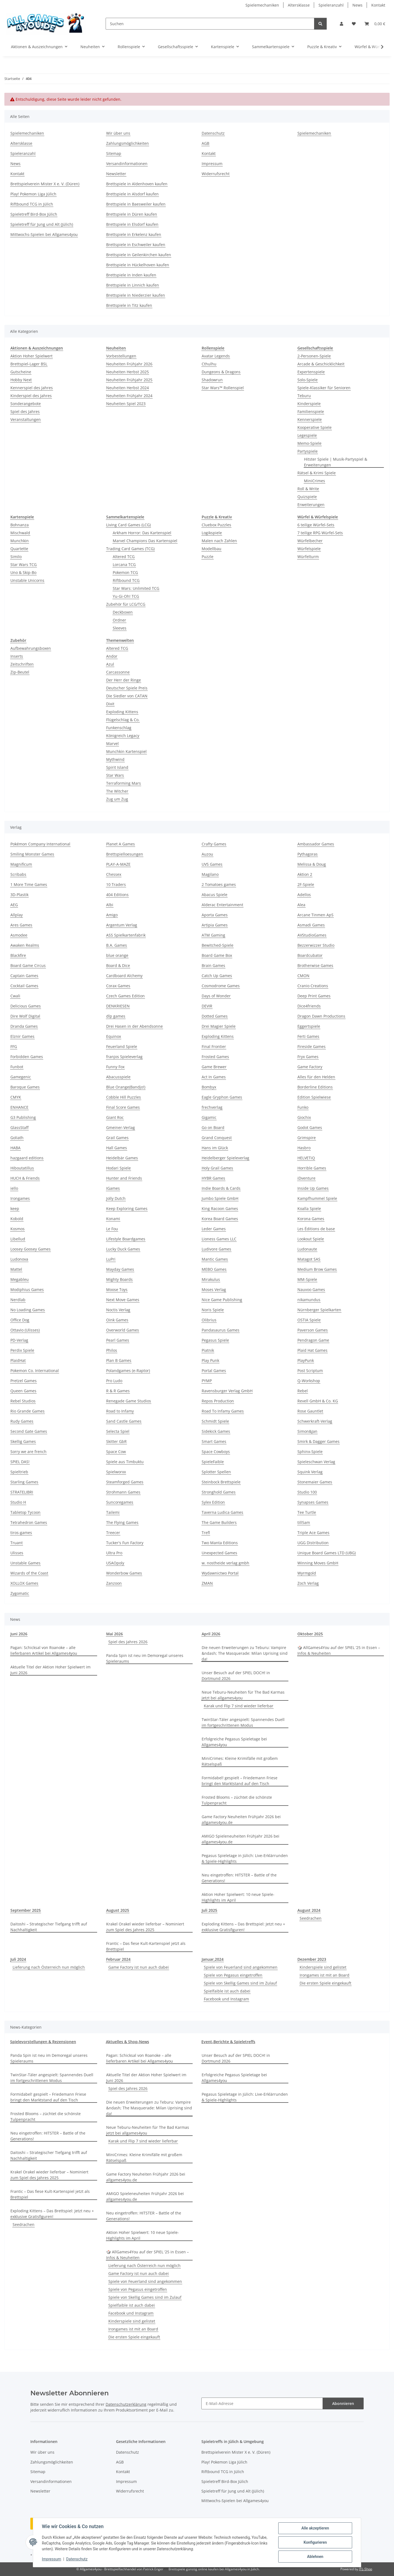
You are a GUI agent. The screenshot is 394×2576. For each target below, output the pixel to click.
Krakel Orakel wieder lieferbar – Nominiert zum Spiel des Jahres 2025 (145, 1926)
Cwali (15, 995)
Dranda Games (24, 1026)
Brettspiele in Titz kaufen (129, 305)
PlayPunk (305, 1360)
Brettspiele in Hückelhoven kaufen (137, 264)
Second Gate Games (28, 1431)
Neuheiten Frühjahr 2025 (129, 379)
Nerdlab (17, 1299)
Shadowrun (212, 379)
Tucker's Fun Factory (124, 1542)
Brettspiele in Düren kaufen (131, 214)
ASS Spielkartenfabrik (126, 935)
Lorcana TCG (124, 564)
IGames (113, 1188)
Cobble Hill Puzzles (123, 1097)
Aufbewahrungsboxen (30, 648)
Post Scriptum (310, 1370)
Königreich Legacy (122, 735)
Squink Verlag (310, 1471)
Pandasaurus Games (220, 1330)
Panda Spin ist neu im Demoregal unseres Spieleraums (144, 1658)
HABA (15, 1147)
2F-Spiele (305, 884)
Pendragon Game (313, 1340)
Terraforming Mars (123, 783)
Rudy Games (21, 1421)
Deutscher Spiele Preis (126, 688)
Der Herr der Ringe (123, 680)
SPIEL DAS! (20, 1461)
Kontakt (378, 5)
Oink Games (117, 1319)
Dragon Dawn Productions (321, 1016)
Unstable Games (25, 1563)
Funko (302, 1107)
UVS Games (212, 864)
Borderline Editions (315, 1087)
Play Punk (210, 1360)
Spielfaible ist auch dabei (227, 1991)
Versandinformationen (126, 163)
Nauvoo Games (311, 1289)
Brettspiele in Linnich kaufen (132, 285)
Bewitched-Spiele (217, 945)
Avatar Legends (216, 356)
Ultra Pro (114, 1552)
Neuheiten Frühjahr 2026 (129, 363)
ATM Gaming (213, 935)
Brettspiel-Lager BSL (28, 363)
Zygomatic (19, 1593)
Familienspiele (310, 411)
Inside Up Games (313, 1188)
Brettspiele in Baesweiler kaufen (136, 204)
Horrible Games (311, 1168)
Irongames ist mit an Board (324, 1975)
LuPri (110, 1259)
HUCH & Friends (25, 1178)
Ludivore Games (216, 1249)
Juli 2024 (18, 1959)
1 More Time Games (28, 884)
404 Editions (117, 894)
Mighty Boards (119, 1279)
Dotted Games (215, 1016)
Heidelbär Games (122, 1157)
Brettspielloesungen (124, 854)
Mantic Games (215, 1259)
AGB (205, 143)
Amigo (112, 914)
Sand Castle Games (123, 1421)
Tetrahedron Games (28, 1522)
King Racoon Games (220, 1208)
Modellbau (211, 548)
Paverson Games (312, 1330)
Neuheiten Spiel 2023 (126, 403)
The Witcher (117, 791)
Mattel (16, 1269)
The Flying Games (122, 1522)
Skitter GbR (116, 1441)
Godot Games (309, 1127)
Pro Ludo (114, 1380)
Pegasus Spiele (215, 1340)
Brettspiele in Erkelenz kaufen (133, 234)
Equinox (113, 1036)
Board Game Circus (28, 965)
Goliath (17, 1137)
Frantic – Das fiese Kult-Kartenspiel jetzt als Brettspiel (146, 1946)
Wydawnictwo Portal (220, 1573)
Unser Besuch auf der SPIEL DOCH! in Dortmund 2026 (236, 1675)
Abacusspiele (118, 1076)
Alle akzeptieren (315, 2528)
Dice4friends (309, 1006)
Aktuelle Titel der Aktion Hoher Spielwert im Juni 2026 (50, 1669)
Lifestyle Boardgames (125, 1238)
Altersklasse (299, 5)
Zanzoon (114, 1583)
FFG (13, 1046)
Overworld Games (122, 1330)
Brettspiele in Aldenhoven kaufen (136, 183)
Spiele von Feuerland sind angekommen (240, 1967)
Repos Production (218, 1400)
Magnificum (21, 864)
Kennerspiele (309, 419)
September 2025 (25, 1910)
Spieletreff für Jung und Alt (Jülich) (41, 224)
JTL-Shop (365, 2569)
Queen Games (23, 1390)
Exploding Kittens (122, 711)
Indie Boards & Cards (221, 1188)
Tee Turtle (306, 1512)
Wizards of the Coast (29, 1573)
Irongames (20, 1198)
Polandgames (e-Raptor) (128, 1370)
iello (14, 1188)
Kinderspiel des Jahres (31, 395)
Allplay (16, 914)
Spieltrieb (19, 1471)
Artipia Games (215, 925)
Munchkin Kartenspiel (126, 751)
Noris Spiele (213, 1309)
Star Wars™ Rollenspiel (223, 387)
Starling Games (24, 1482)
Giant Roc (115, 1117)
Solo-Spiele (307, 379)
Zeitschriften (22, 664)
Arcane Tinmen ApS (315, 914)
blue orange (117, 955)
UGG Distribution (313, 1542)
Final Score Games (123, 1107)
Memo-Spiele (309, 443)
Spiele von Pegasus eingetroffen (233, 1975)
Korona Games (310, 1218)
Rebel (302, 1390)
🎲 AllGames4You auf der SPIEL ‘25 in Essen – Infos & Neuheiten (338, 1650)
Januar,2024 (213, 1959)
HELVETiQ (306, 1157)
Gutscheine (20, 371)
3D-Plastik (19, 894)
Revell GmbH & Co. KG (317, 1400)
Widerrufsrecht (216, 173)
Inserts (16, 656)
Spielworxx (116, 1471)
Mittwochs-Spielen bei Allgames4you (44, 234)
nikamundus (308, 1299)
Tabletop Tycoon (25, 1512)
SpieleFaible (213, 1461)
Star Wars (115, 775)
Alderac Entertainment (222, 904)
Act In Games (214, 1076)
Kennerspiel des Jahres (31, 387)
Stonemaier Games (314, 1482)
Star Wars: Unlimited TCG (136, 588)
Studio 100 (307, 1492)
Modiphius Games (27, 1289)
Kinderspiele (309, 403)
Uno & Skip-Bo (23, 572)
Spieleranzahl (331, 5)
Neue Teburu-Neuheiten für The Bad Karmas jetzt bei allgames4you (243, 1695)
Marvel (112, 743)
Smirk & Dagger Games (318, 1441)
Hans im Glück (215, 1147)
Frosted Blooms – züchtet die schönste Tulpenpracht (237, 1800)
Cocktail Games (24, 985)
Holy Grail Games (217, 1168)
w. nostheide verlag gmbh (225, 1563)
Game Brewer (214, 1066)
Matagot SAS (308, 1259)
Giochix (304, 1117)
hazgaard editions (27, 1157)
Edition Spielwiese (314, 1097)
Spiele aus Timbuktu (125, 1461)
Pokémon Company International (40, 844)
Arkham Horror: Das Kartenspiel (142, 532)
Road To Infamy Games (223, 1411)
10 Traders (116, 884)
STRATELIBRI (21, 1492)
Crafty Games (214, 844)
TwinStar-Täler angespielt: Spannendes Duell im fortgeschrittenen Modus (243, 1722)
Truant (16, 1542)
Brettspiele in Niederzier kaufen (135, 295)
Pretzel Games (23, 1380)
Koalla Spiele (309, 1208)
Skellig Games (23, 1441)
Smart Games (214, 1441)
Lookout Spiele (310, 1238)
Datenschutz (77, 2559)
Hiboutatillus (22, 1168)
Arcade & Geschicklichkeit (320, 363)
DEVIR (207, 1006)
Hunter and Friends (124, 1178)
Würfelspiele (309, 548)
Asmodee (18, 935)
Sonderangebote (25, 403)
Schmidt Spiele (215, 1421)
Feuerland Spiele (121, 1046)
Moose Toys (117, 1289)
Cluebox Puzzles (216, 524)
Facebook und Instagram (226, 1999)
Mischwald (20, 532)
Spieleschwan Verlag (316, 1461)
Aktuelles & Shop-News (127, 2041)
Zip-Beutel (19, 672)
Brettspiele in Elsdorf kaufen (132, 224)
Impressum (51, 2559)
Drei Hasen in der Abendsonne (134, 1026)
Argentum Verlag (121, 925)
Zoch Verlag (308, 1583)
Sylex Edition (213, 1502)
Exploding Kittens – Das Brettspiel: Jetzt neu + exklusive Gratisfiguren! (243, 1926)
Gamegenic (20, 1076)
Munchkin (19, 540)
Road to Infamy (120, 1411)
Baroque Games (25, 1087)
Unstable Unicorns (27, 580)
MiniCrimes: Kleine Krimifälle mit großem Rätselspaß (240, 1761)
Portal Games (214, 1370)
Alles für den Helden (316, 1076)
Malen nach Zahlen (219, 540)
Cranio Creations (312, 985)
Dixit (110, 703)
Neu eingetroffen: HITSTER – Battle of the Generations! (239, 1877)
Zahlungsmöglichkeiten (127, 143)
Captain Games (24, 975)
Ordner (119, 620)
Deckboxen (123, 612)
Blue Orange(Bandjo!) (125, 1087)
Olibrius (209, 1319)
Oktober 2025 (310, 1633)
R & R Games (118, 1390)
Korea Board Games (220, 1218)
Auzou (207, 854)
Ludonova (19, 1259)
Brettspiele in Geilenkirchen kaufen (138, 254)
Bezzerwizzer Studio (315, 945)
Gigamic (209, 1117)
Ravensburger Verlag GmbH (227, 1390)
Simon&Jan (307, 1431)
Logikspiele (212, 532)
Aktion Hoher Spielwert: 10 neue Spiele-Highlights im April (238, 1897)
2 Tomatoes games (219, 884)
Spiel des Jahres (25, 411)
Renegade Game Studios (128, 1400)
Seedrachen (310, 1918)
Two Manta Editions (220, 1542)
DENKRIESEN (118, 1006)
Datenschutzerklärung (126, 2404)
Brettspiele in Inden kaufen (131, 275)
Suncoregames (119, 1502)
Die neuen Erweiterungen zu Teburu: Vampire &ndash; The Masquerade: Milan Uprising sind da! (245, 1653)
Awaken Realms (24, 945)
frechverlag (212, 1107)
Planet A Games (120, 844)
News (357, 5)
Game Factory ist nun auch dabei (138, 1967)
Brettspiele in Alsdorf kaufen (132, 194)
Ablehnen (315, 2556)
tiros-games (21, 1532)
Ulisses (16, 1552)
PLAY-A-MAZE (118, 864)
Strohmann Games (123, 1492)
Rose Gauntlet (310, 1411)
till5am (303, 1522)
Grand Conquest (217, 1137)
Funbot (16, 1066)
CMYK (15, 1097)
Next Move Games (122, 1299)
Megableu (19, 1279)
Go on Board (213, 1127)
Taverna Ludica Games (222, 1512)
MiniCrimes (314, 480)
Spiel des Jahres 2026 (127, 1641)
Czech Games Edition (125, 995)
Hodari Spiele (118, 1168)
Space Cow (116, 1451)
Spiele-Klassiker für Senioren (323, 387)
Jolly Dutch (116, 1198)
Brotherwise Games (315, 965)
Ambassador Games (315, 844)
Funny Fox (115, 1066)
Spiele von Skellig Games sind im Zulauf (240, 1983)
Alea (301, 904)
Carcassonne (118, 672)
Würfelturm (308, 556)
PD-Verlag (19, 1340)
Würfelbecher (310, 540)
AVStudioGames (311, 935)
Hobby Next (21, 379)
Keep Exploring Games (126, 1208)
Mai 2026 (114, 1633)
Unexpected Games (219, 1552)
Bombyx (209, 1087)
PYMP (207, 1380)
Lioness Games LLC (219, 1238)
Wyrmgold (306, 1573)
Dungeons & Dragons (221, 371)
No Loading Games (27, 1309)
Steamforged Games (124, 1482)
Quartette (19, 548)
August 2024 (308, 1910)
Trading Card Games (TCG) (130, 548)
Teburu (304, 395)
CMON (303, 975)
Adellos (304, 894)
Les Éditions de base (316, 1228)
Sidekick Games (216, 1431)
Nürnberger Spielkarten (319, 1309)
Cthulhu (209, 363)
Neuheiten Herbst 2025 (127, 371)
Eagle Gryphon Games (222, 1097)
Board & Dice (118, 965)
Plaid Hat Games (312, 1350)
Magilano (210, 874)
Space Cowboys (216, 1451)
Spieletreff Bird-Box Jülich (33, 214)
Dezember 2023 (311, 1959)
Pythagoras (307, 854)
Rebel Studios (23, 1400)
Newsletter (116, 173)
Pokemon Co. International (34, 1370)
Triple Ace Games (313, 1532)
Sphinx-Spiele (310, 1451)
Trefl (206, 1532)
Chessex (113, 874)
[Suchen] (210, 24)
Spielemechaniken (262, 5)
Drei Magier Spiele (219, 1026)
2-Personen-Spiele (314, 356)
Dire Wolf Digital (25, 1016)
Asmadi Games (311, 925)
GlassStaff (19, 1127)
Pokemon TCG (125, 572)
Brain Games (213, 965)
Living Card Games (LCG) (128, 524)
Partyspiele (307, 451)
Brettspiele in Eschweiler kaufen (135, 244)
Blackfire (18, 955)
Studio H (18, 1502)
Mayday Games (120, 1269)
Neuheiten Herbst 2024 (127, 387)
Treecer (113, 1532)
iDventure (306, 1178)
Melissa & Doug (311, 864)
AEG (14, 904)
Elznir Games (22, 1036)
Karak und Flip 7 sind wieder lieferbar (238, 1705)
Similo (16, 556)
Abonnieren (343, 2403)
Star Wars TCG (23, 564)
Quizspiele (307, 496)
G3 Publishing (23, 1117)
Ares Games (21, 925)
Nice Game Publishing (222, 1299)
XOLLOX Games (24, 1583)
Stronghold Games (219, 1492)
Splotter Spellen (216, 1471)
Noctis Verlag (118, 1309)
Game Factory (309, 1066)
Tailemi (113, 1512)
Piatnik (208, 1350)
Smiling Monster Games (32, 854)
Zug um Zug (117, 799)
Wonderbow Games (124, 1573)
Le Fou (112, 1228)
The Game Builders (219, 1522)
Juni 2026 (18, 1633)
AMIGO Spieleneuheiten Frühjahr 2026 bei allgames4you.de (240, 1838)
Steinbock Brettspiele (221, 1482)
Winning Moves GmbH (317, 1563)
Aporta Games (215, 914)
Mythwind (115, 759)
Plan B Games (118, 1360)
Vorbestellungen (121, 356)
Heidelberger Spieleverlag (225, 1157)
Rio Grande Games (27, 1411)
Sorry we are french (28, 1451)
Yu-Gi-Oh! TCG (126, 596)
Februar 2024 (118, 1959)
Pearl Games (117, 1340)
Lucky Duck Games (123, 1249)
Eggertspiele (308, 1026)
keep (14, 1208)
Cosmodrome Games (221, 985)
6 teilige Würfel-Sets (315, 524)
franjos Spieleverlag (124, 1056)
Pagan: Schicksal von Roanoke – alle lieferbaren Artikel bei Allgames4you (43, 1650)
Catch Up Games (217, 975)
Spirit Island (117, 767)
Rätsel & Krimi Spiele (316, 472)
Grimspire (306, 1137)
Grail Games (117, 1137)
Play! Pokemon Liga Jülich (33, 194)
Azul (110, 664)
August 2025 (117, 1910)
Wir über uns (118, 133)
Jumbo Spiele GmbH (220, 1198)
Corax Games (118, 985)
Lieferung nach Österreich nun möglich (49, 1967)
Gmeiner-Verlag (120, 1127)
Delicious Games (25, 1006)
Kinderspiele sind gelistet (323, 1967)
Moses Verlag (214, 1289)
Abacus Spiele (214, 894)
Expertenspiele (311, 371)
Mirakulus (211, 1279)
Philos (111, 1350)
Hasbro (304, 1147)
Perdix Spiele (22, 1350)
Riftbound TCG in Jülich (31, 204)
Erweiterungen (311, 504)
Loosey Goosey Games (30, 1249)
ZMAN (207, 1583)
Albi (109, 904)
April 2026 (211, 1633)
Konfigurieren (315, 2542)
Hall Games (116, 1147)
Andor (111, 656)
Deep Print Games (314, 995)
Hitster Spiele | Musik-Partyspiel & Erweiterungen (335, 462)
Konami (113, 1218)
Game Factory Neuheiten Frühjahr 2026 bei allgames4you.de (241, 1819)
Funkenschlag (118, 727)
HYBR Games (213, 1178)
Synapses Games (312, 1502)
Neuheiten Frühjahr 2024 (129, 395)
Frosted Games (215, 1056)
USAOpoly (115, 1563)
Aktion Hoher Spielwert (31, 356)
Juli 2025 (209, 1910)
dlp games (115, 1016)
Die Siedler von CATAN (126, 695)
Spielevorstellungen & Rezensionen (43, 2041)
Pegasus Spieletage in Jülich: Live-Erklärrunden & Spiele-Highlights (245, 1858)
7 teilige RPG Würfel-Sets (320, 532)
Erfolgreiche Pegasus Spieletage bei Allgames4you (234, 1741)
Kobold (16, 1218)
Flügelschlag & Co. (123, 719)
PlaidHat (18, 1360)
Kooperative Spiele (314, 427)
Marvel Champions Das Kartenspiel (145, 540)
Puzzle (207, 556)
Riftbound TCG (126, 580)
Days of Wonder (216, 995)
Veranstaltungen (25, 419)
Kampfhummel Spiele (317, 1198)
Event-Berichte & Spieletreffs (228, 2041)
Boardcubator (310, 955)
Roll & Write (308, 488)
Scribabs (18, 874)
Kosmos (17, 1228)
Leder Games (214, 1228)
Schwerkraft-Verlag (314, 1421)
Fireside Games (311, 1046)
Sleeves (119, 628)
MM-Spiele (307, 1279)
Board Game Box (217, 955)
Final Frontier (214, 1046)
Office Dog (19, 1319)
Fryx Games (307, 1056)
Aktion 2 (304, 874)
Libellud (17, 1238)
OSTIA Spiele (309, 1319)
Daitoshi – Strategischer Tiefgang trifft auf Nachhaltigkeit (48, 1926)
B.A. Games (116, 945)
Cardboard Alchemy (124, 975)
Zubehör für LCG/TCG (125, 604)
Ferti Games (308, 1036)
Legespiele (307, 435)
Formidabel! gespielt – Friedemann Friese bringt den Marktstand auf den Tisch (239, 1780)
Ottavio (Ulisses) (25, 1330)
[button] (341, 23)
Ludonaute (307, 1249)
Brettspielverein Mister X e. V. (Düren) (44, 183)
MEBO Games (214, 1269)
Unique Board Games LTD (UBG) (326, 1552)
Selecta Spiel (117, 1431)
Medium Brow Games (317, 1269)
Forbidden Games (26, 1056)
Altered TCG (124, 556)
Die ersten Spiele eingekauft (325, 1983)
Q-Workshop (308, 1380)
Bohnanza (19, 524)
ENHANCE (19, 1107)
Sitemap (113, 153)
